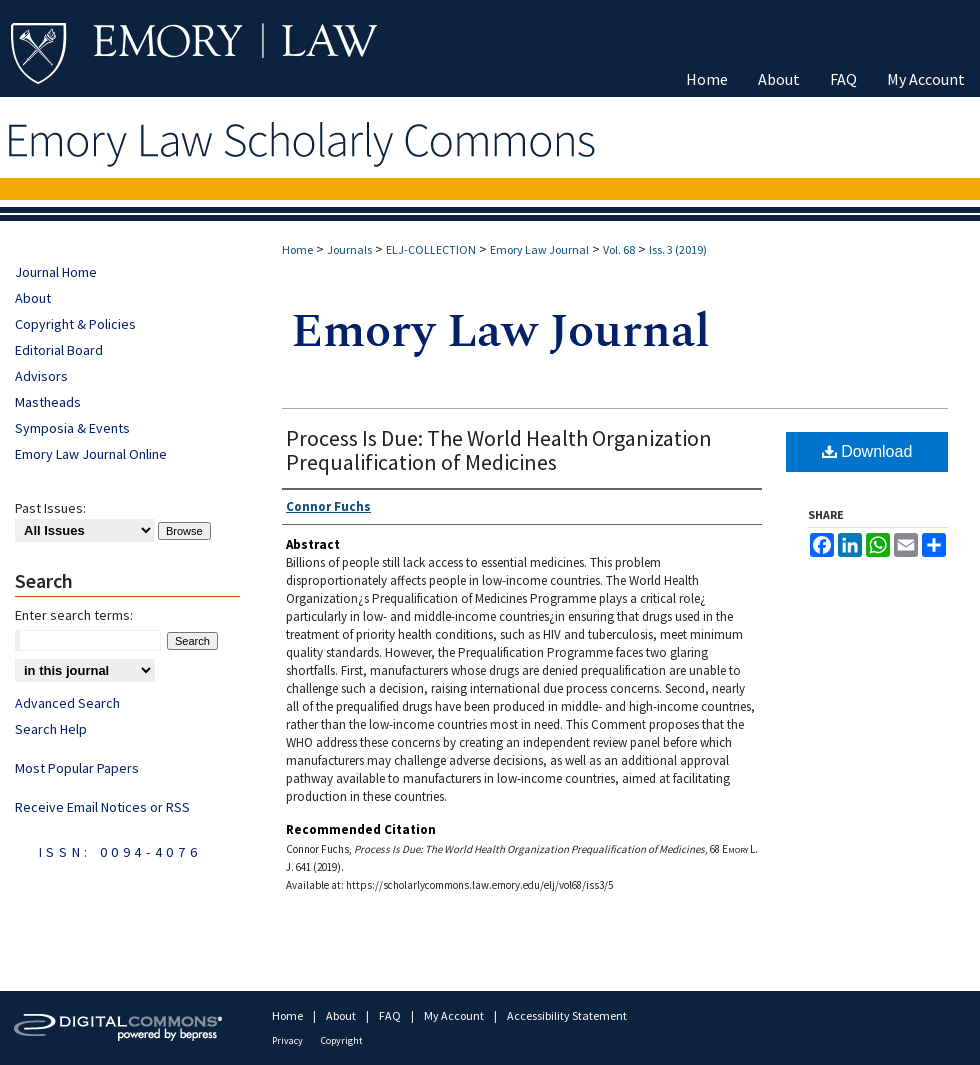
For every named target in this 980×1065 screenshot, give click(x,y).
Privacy (288, 1040)
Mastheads (48, 402)
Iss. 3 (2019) (678, 249)
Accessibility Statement (567, 1015)
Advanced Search (67, 703)
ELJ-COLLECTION (431, 249)
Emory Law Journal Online (91, 454)
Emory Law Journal (539, 249)
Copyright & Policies (75, 324)
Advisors (41, 376)
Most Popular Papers (77, 768)
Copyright (342, 1040)
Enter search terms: (74, 615)
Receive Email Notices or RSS (102, 807)
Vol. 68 (619, 249)
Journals (349, 249)
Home (297, 249)
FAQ (391, 1015)
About (33, 298)
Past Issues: (50, 508)
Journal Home (56, 272)
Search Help (51, 729)
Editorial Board (59, 350)
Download (867, 451)
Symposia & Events (72, 428)
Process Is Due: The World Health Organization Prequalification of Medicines (499, 450)
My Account (455, 1015)
